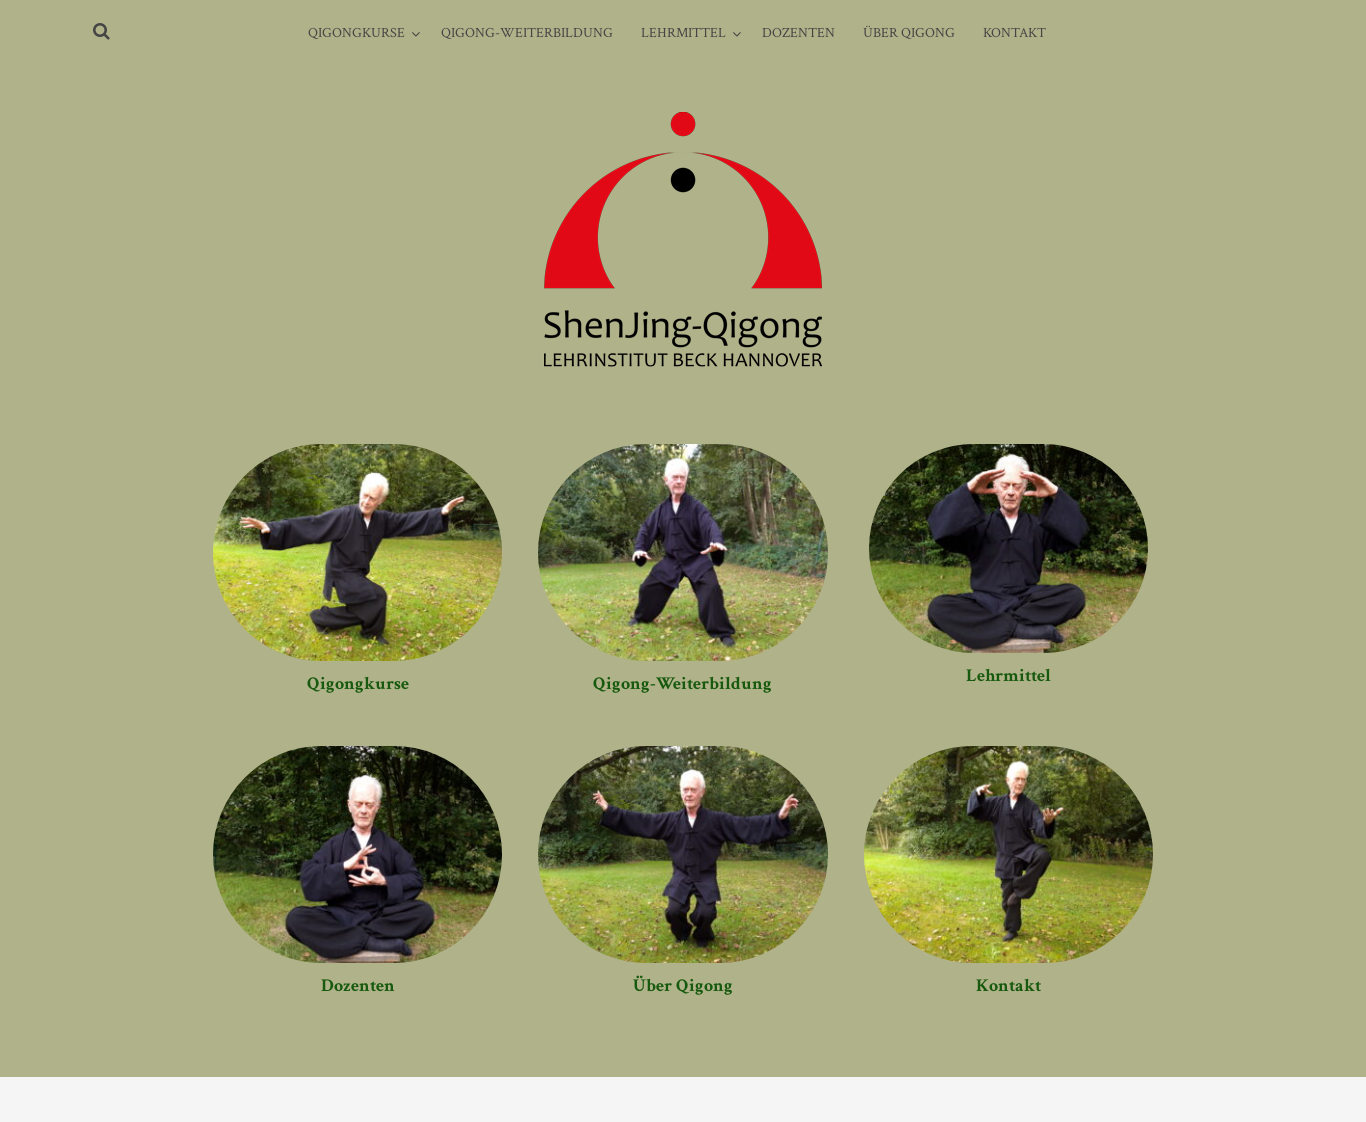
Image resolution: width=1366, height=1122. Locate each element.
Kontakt (1014, 33)
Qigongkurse (356, 33)
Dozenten (798, 33)
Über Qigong (909, 33)
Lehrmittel (683, 33)
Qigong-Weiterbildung (527, 33)
